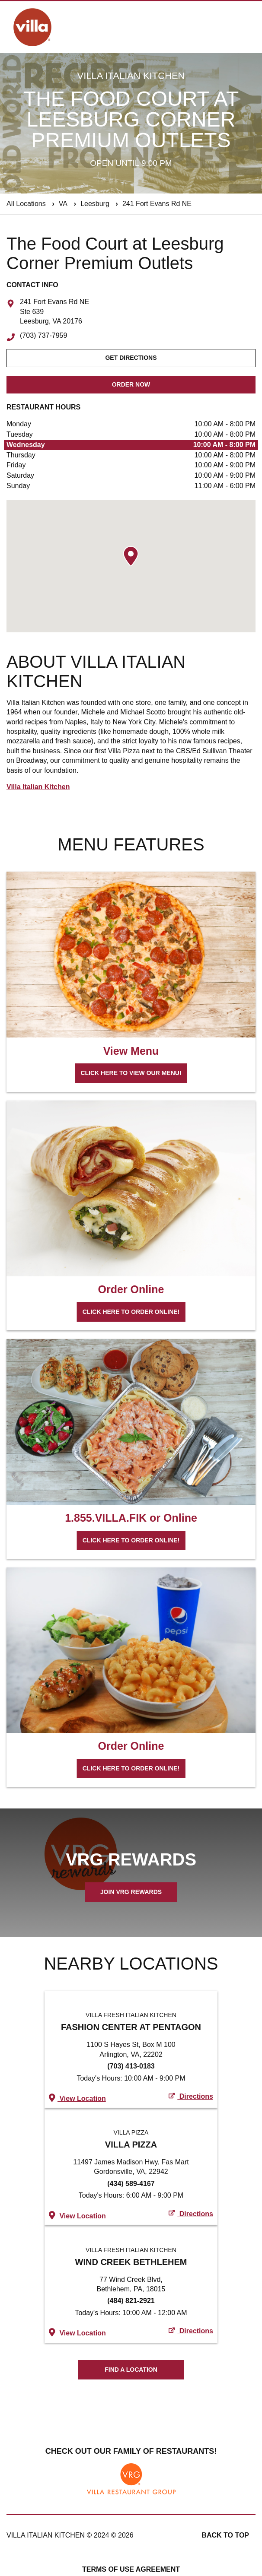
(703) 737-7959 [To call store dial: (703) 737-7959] (43, 335)
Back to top (225, 2535)
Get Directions (131, 357)
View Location (77, 2097)
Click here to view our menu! (130, 1072)
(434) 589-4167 (130, 2183)
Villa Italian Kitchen (38, 786)
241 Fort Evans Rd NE (157, 203)
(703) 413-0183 (130, 2066)
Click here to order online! (131, 1311)
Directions (191, 2096)
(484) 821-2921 (130, 2300)
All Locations (26, 203)
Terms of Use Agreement (131, 2569)
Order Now (131, 384)
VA (63, 203)
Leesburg (94, 203)
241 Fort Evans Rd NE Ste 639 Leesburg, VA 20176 (54, 311)
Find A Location (131, 2369)
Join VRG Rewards (131, 1891)
